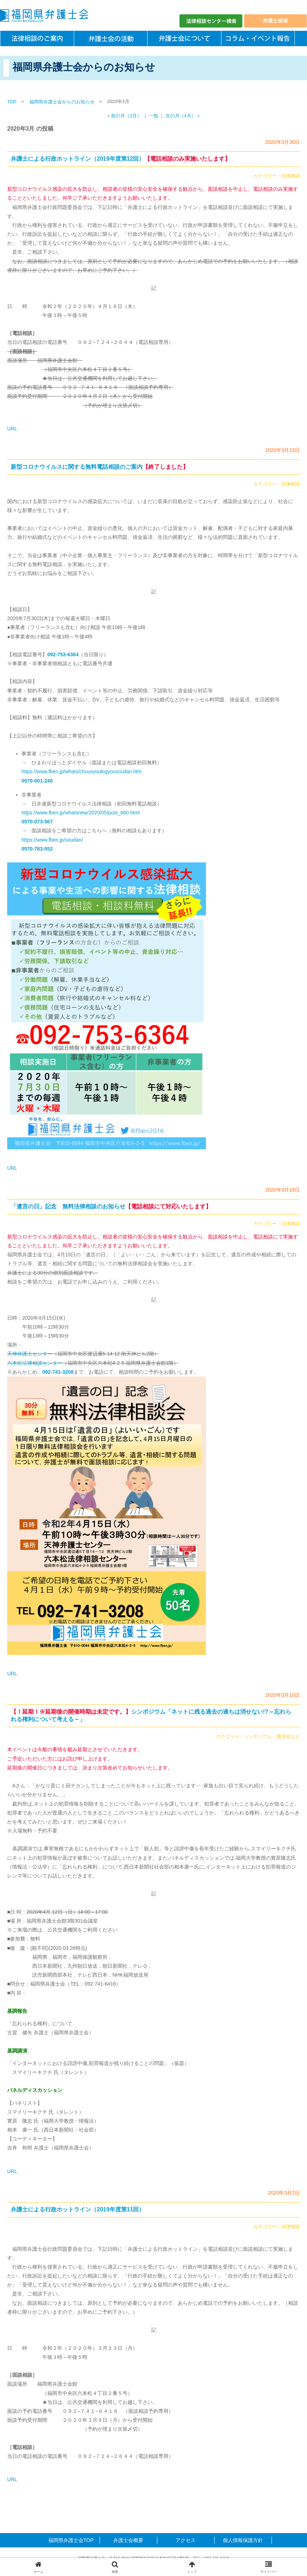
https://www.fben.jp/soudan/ (52, 840)
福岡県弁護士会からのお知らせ (62, 101)
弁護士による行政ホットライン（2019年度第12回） (120, 159)
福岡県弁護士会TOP (71, 2540)
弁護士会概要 (128, 2540)
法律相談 (290, 176)
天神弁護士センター (29, 1354)
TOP (11, 101)
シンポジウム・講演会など (272, 1736)
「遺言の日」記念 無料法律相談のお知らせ (111, 1206)
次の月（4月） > (183, 115)
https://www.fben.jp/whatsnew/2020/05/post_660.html (80, 812)
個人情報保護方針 (243, 2540)
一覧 (153, 115)
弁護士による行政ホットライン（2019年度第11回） (77, 2209)
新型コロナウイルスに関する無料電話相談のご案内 (99, 467)
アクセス (186, 2540)
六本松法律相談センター (34, 1363)
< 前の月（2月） (124, 115)
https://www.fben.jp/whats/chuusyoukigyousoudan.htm (81, 771)
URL (12, 429)
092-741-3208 (57, 1372)
